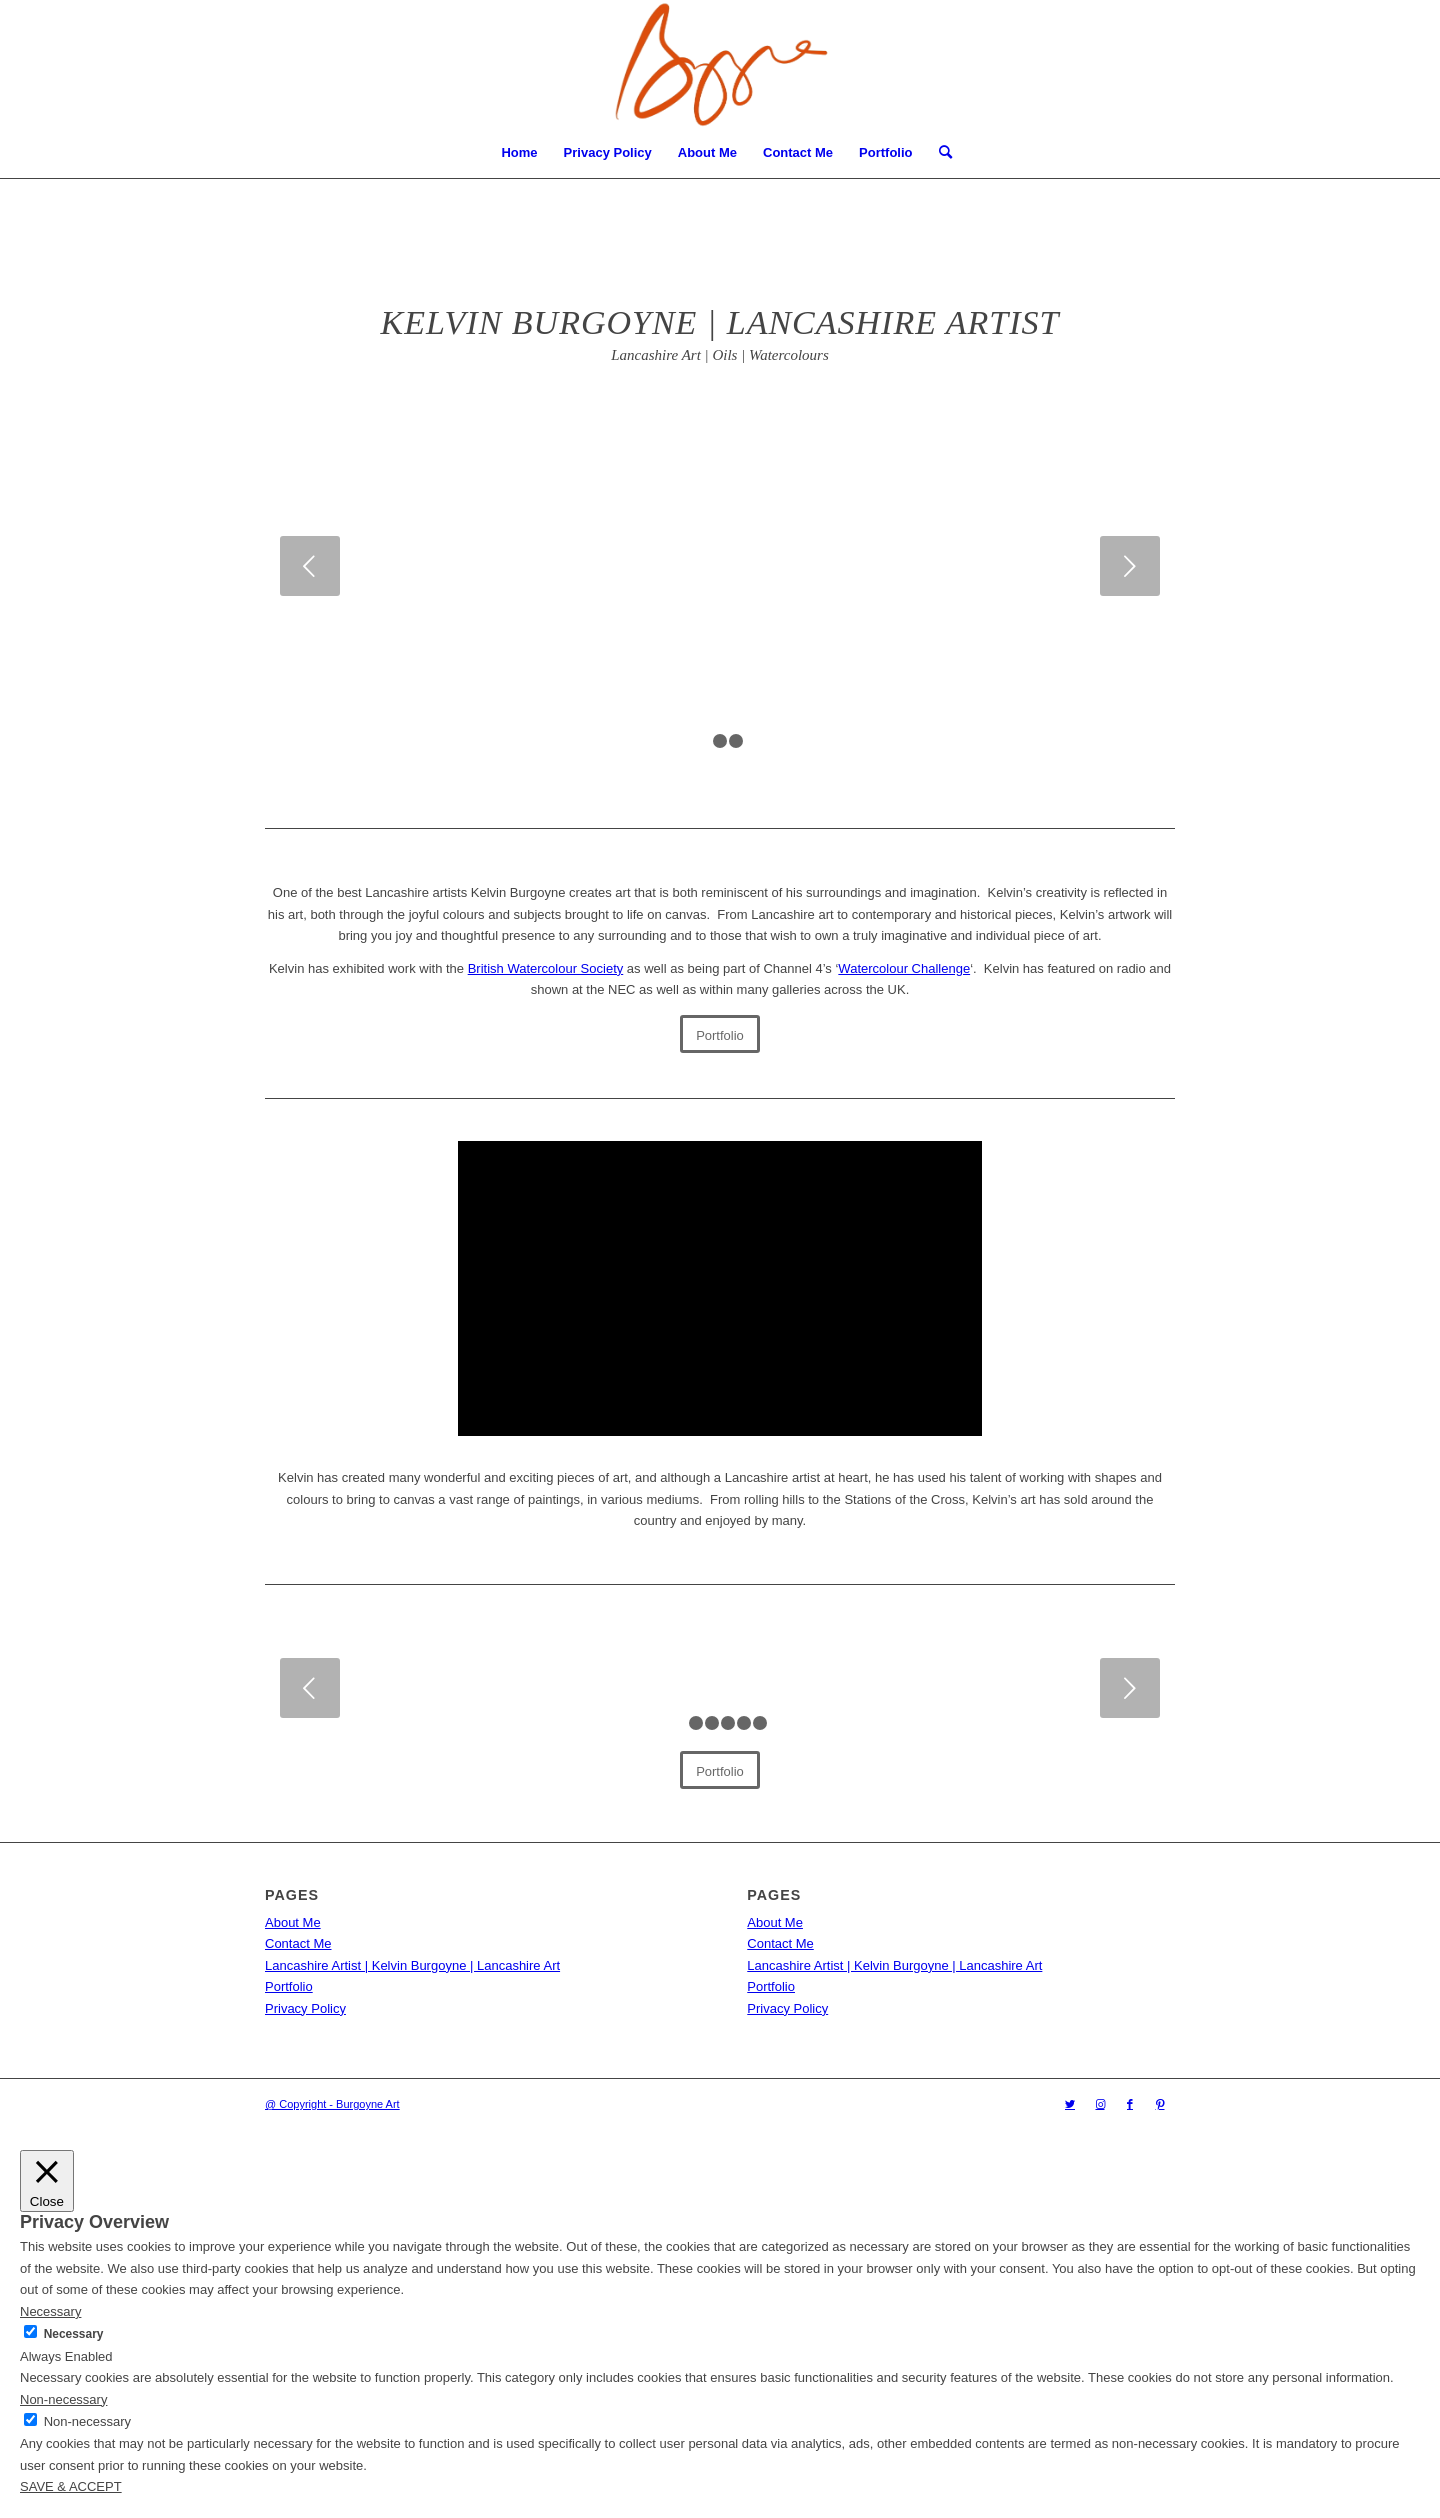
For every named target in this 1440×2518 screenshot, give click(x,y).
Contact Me (798, 152)
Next (1130, 566)
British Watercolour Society (546, 968)
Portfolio (885, 152)
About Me (707, 152)
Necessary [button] (50, 2311)
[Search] (939, 153)
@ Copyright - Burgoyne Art (332, 2104)
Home (519, 152)
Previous (310, 566)
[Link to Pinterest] (1160, 2104)
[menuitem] (939, 153)
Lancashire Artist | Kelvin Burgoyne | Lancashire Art (412, 1965)
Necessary (74, 2334)
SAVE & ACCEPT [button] (71, 2486)
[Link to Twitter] (1070, 2104)
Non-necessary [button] (63, 2399)
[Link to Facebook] (1130, 2104)
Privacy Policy (608, 152)
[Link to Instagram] (1100, 2104)
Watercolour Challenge (904, 968)
